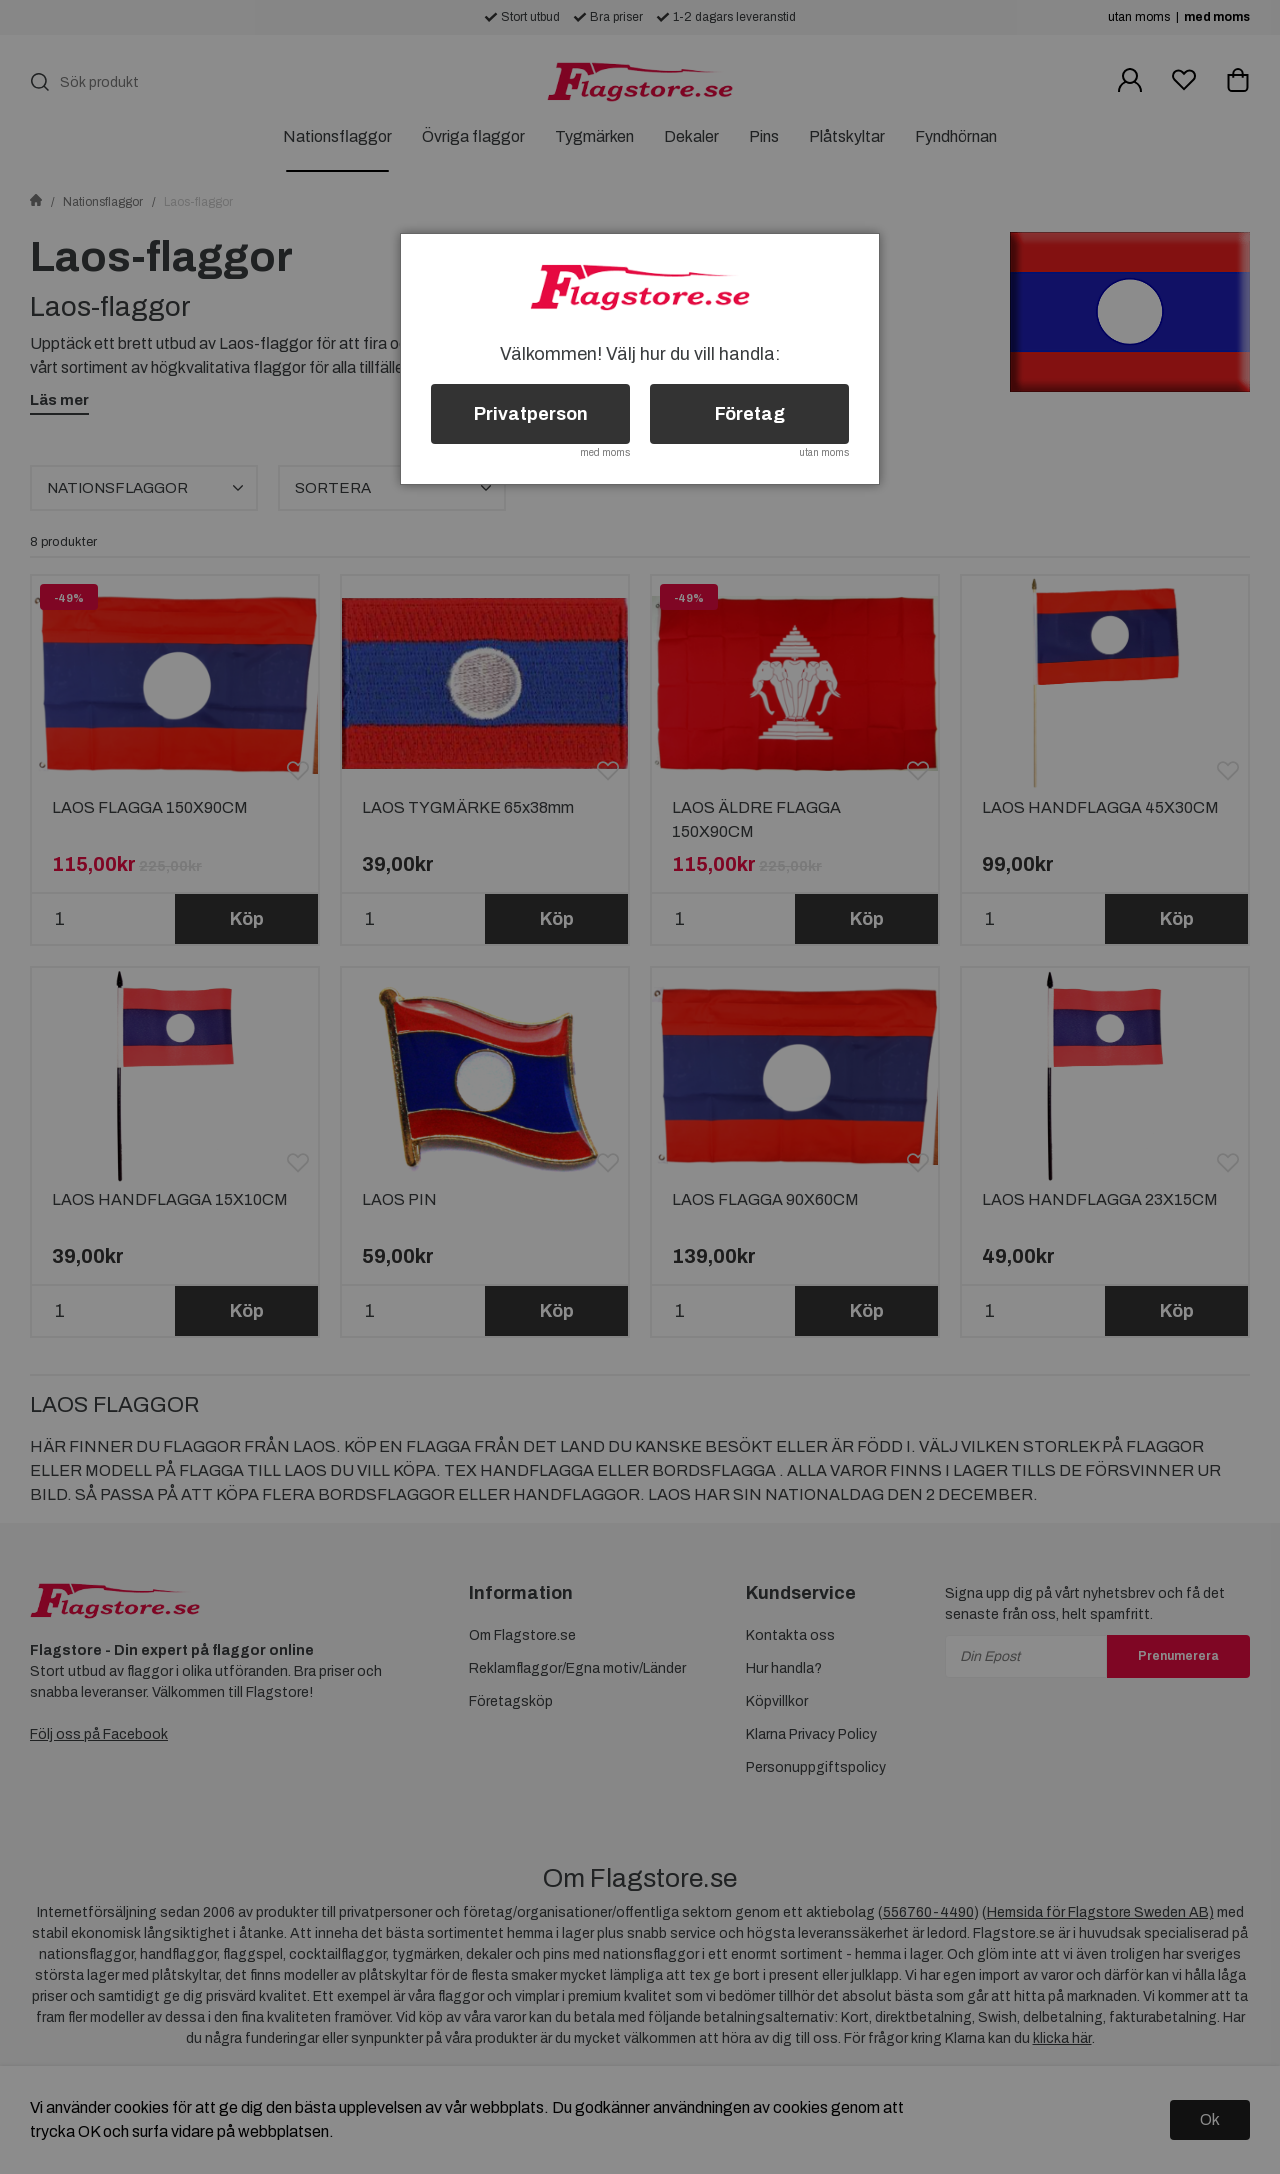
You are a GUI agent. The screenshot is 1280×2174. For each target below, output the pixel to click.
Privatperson (531, 414)
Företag (750, 414)
